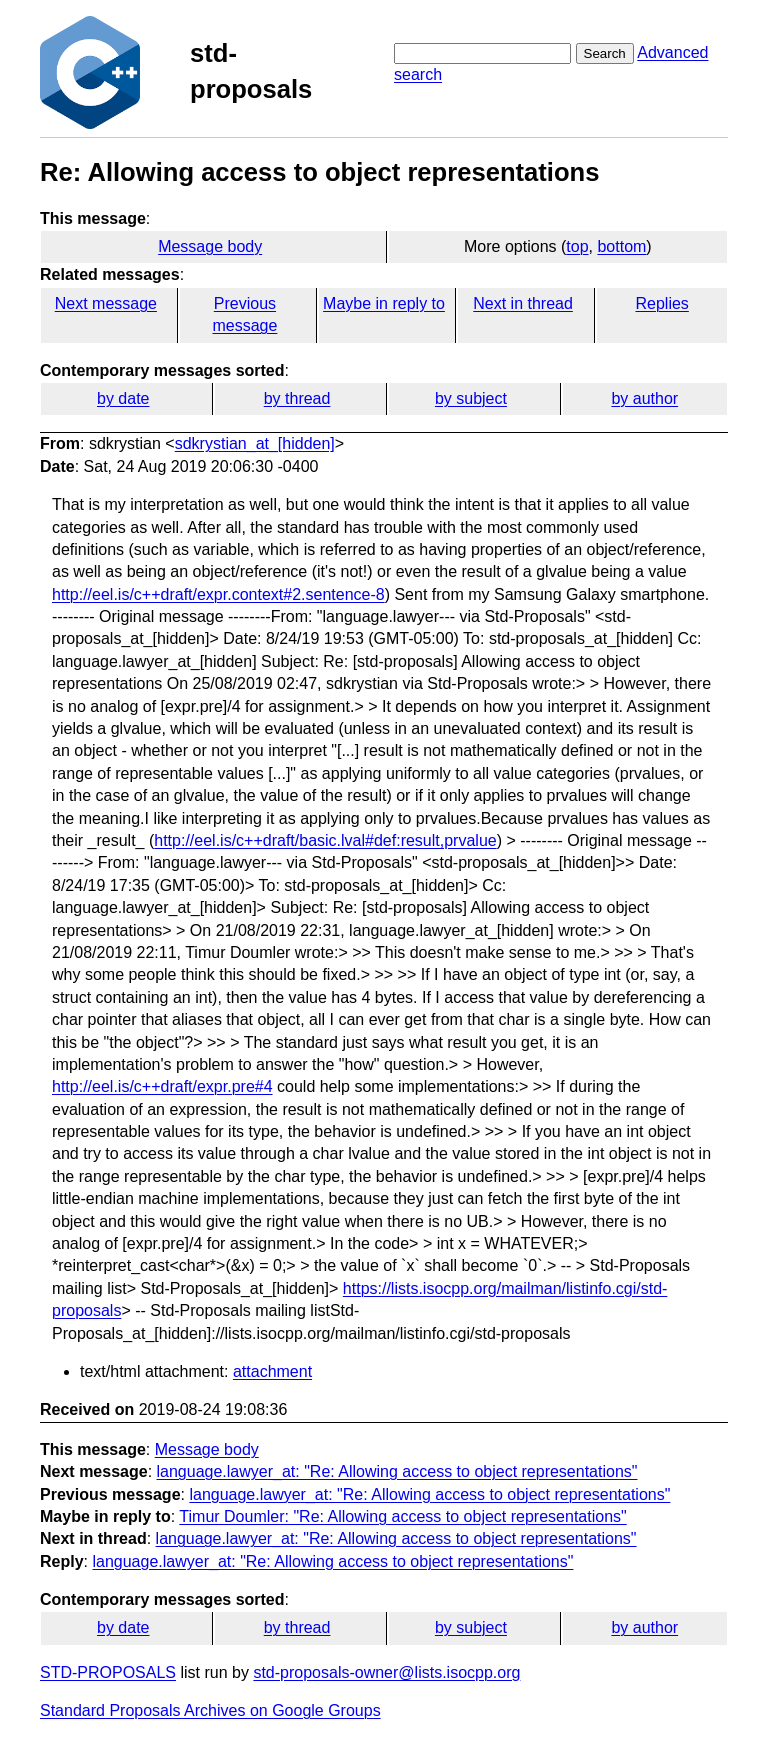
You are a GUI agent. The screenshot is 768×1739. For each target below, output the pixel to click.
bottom (621, 246)
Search (605, 53)
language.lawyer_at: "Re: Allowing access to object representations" (397, 1471)
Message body (210, 246)
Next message (106, 303)
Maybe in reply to (384, 303)
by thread (297, 398)
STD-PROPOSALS (108, 1672)
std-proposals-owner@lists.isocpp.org (386, 1672)
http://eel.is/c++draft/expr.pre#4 (162, 1086)
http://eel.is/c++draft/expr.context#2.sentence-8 (218, 594)
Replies (661, 303)
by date (123, 398)
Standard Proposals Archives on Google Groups (210, 1710)
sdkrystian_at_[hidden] (255, 443)
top (577, 246)
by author (644, 398)
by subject (471, 398)
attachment (272, 1371)
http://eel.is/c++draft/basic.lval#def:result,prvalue (325, 840)
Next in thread (523, 303)
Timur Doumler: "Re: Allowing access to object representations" (402, 1516)
